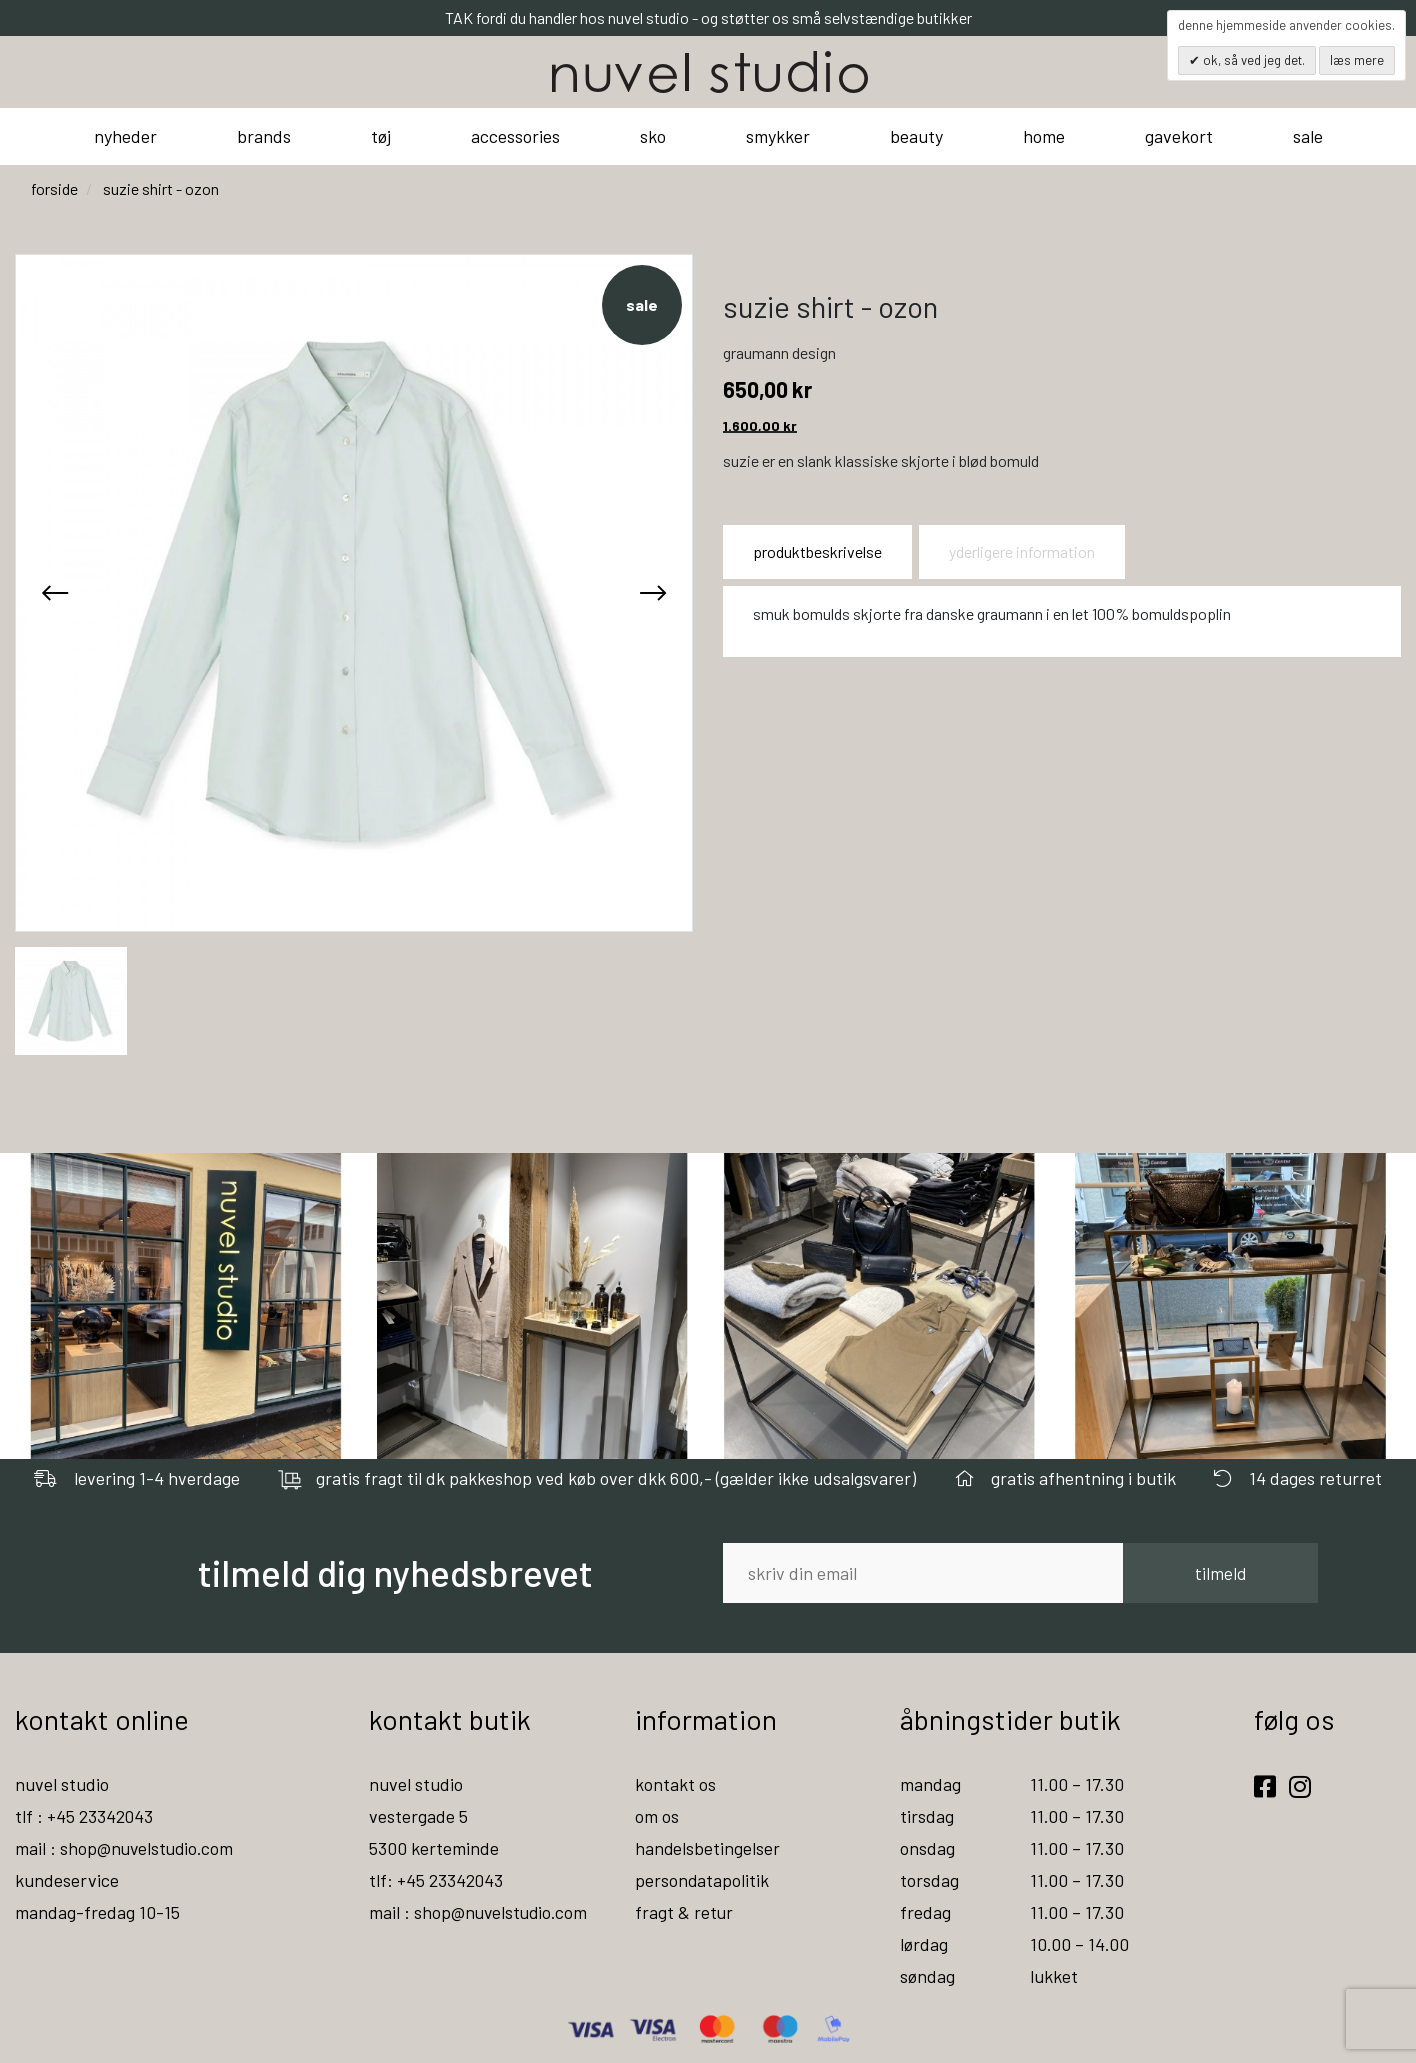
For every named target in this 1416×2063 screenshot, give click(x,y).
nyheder (125, 136)
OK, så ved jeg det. (1252, 60)
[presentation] (55, 593)
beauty (916, 136)
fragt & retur (684, 1912)
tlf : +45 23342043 (85, 1816)
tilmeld (1220, 1573)
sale (1308, 136)
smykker (778, 136)
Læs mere (1357, 60)
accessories (515, 136)
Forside (54, 188)
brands (264, 136)
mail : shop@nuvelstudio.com (126, 1848)
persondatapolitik (702, 1880)
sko (653, 136)
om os (657, 1816)
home (1044, 136)
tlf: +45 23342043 (437, 1880)
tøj (381, 136)
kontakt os (675, 1784)
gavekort (1179, 136)
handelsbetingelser (708, 1848)
